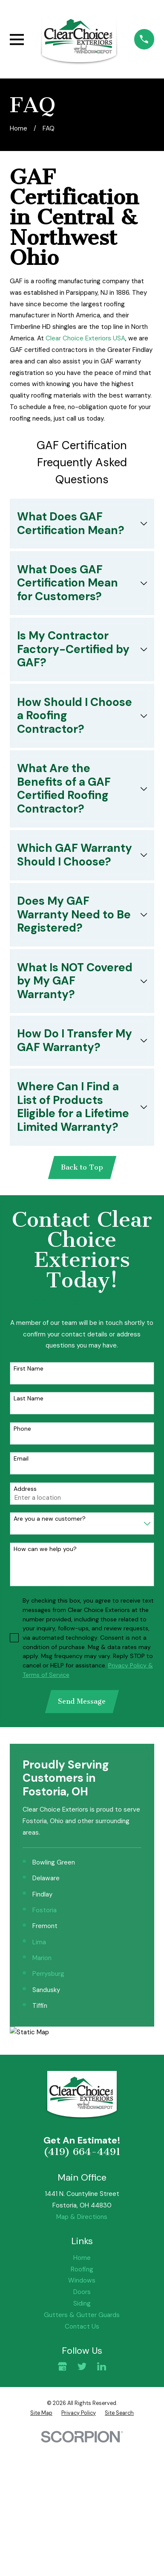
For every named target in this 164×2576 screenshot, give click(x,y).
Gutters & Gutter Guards (82, 2315)
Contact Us (82, 2326)
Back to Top (82, 1167)
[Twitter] (82, 2366)
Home (82, 2258)
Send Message (82, 1701)
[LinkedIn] (101, 2366)
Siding (82, 2303)
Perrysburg (48, 1973)
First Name (28, 1368)
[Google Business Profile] (62, 2366)
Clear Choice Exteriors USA (85, 338)
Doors (82, 2292)
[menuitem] (41, 2413)
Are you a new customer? (50, 1518)
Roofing (82, 2269)
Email (21, 1458)
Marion (42, 1958)
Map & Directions (81, 2217)
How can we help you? (45, 1549)
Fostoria (44, 1910)
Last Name (28, 1398)
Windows (81, 2281)
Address (25, 1489)
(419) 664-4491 (82, 2152)
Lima (39, 1942)
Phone (22, 1428)
